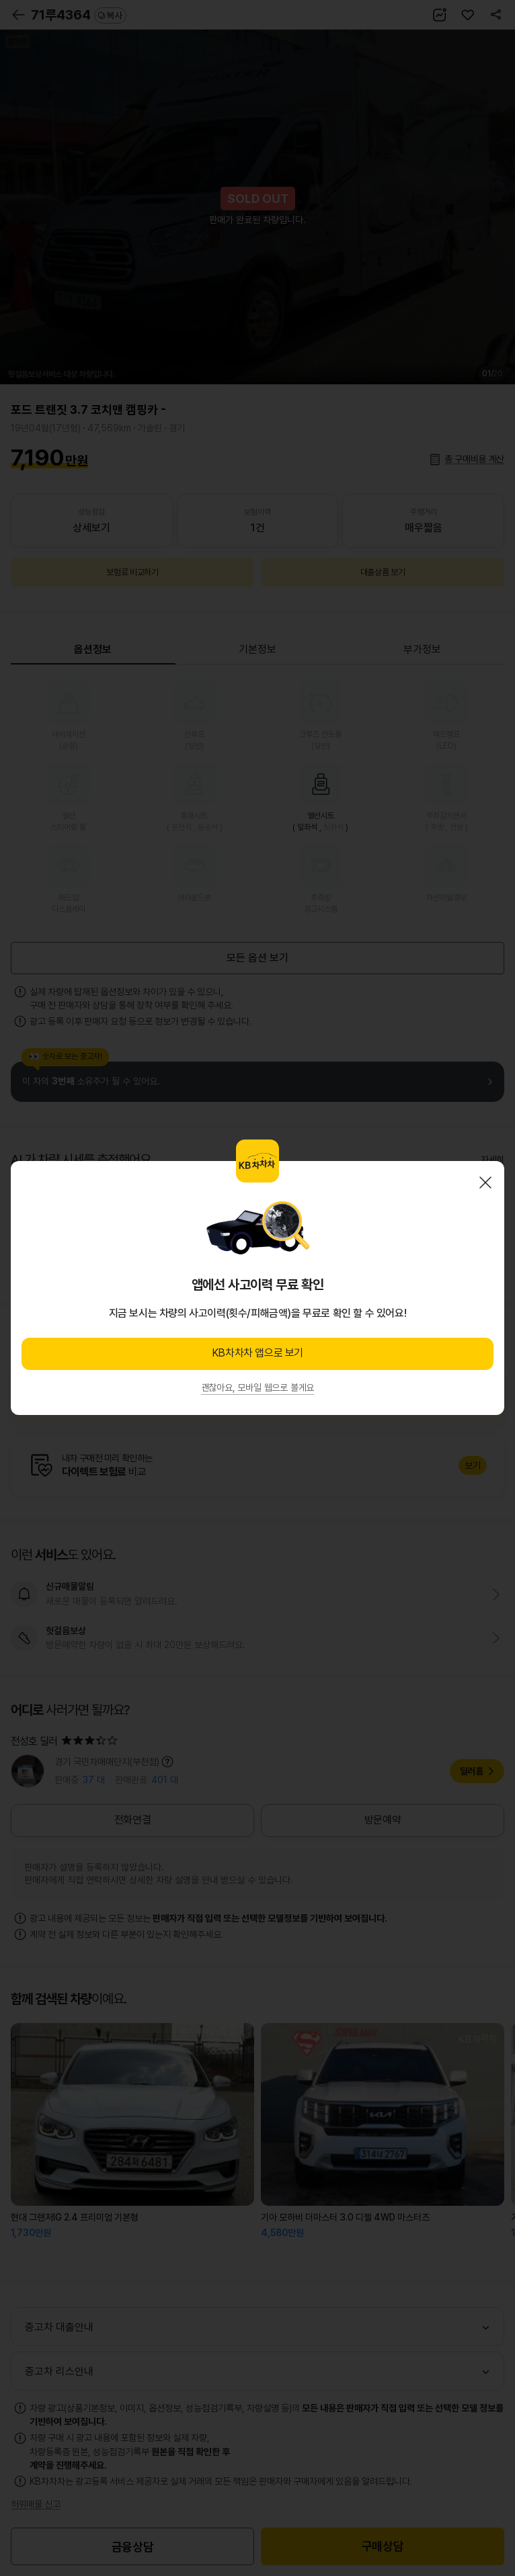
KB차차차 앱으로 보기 (257, 1352)
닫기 (485, 1182)
